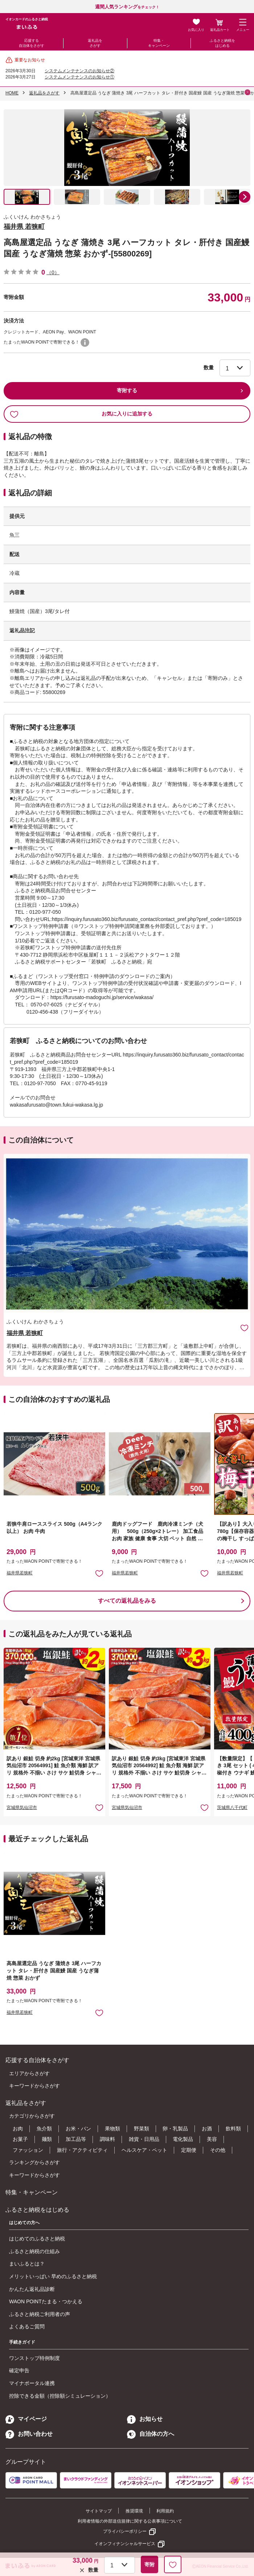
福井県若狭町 (20, 1572)
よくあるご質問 (27, 2326)
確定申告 (19, 2370)
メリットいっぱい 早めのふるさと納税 (53, 2276)
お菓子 (20, 2139)
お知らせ (145, 2419)
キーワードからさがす (34, 2086)
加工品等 (76, 2139)
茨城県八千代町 (232, 1807)
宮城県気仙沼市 (22, 1807)
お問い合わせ (29, 2434)
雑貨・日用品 (144, 2139)
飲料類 (233, 2128)
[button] (244, 197)
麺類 (47, 2139)
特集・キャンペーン (159, 43)
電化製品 (183, 2139)
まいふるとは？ (27, 2264)
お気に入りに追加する (81, 414)
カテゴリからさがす (32, 2116)
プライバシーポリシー (125, 2531)
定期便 (188, 2150)
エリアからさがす (29, 2073)
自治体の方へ (150, 2434)
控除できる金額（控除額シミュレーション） (60, 2396)
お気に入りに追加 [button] (99, 1573)
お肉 (18, 2128)
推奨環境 (134, 2511)
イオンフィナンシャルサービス (124, 2543)
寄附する (127, 390)
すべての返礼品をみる (127, 1601)
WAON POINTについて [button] (85, 342)
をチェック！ (127, 7)
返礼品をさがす (95, 43)
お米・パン (78, 2128)
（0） (53, 272)
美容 (212, 2139)
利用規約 (165, 2511)
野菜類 (141, 2128)
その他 (217, 2150)
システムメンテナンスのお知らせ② (79, 70)
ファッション (28, 2150)
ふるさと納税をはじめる (222, 43)
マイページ (26, 2419)
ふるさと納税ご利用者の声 (39, 2314)
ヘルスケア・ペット (144, 2150)
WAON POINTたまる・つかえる (45, 2301)
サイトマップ (99, 2511)
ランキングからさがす (34, 2162)
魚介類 (44, 2128)
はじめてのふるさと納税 (37, 2239)
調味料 (107, 2139)
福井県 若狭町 (24, 226)
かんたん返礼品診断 (32, 2289)
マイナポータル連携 (32, 2383)
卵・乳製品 (175, 2128)
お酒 (207, 2128)
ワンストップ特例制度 (34, 2358)
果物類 (112, 2128)
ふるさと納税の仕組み (34, 2251)
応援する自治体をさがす (31, 43)
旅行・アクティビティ (82, 2150)
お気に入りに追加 (244, 1327)
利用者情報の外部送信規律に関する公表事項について (130, 2521)
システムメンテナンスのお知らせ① (79, 77)
